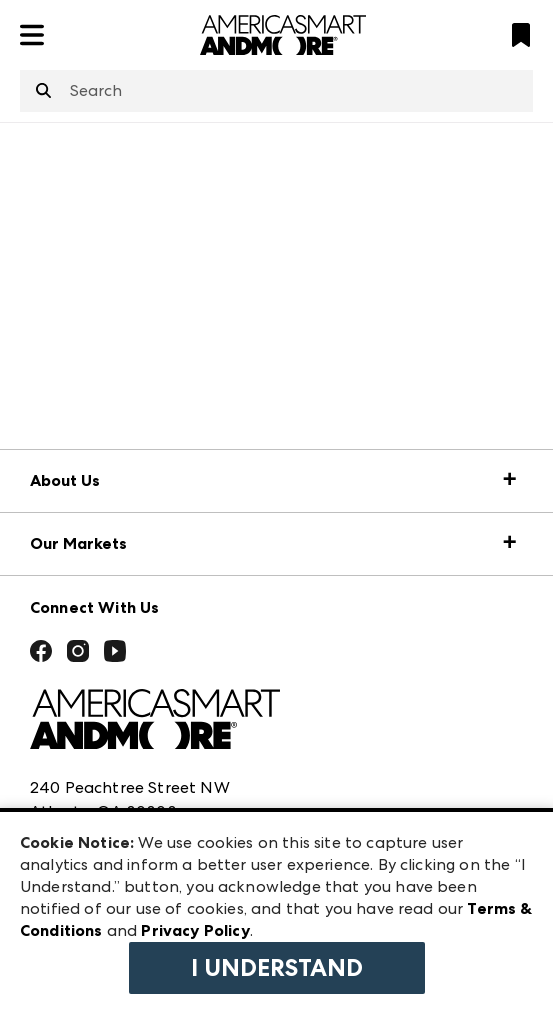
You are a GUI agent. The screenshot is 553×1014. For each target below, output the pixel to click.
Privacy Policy (195, 930)
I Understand (277, 968)
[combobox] (276, 91)
